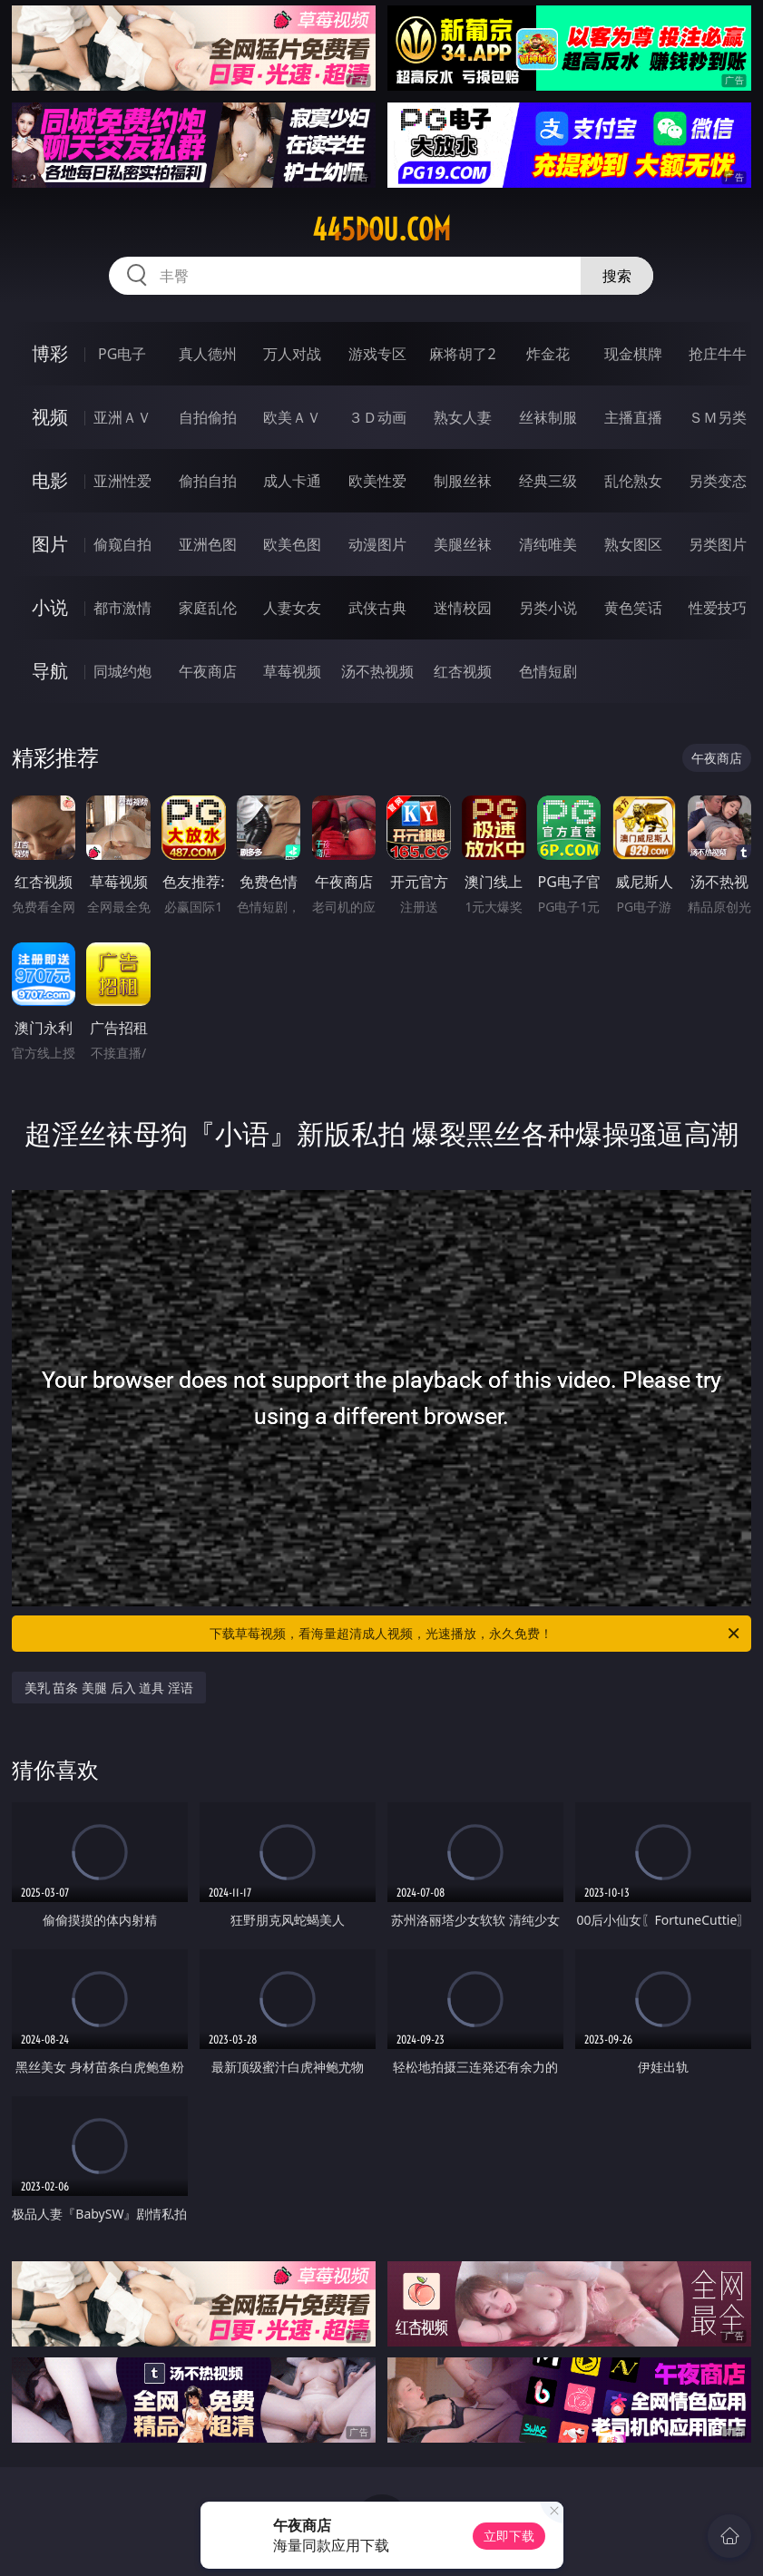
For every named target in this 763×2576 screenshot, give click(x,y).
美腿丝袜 (463, 544)
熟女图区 (633, 544)
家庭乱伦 (208, 608)
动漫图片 (377, 544)
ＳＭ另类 (718, 417)
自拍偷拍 (208, 417)
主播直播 (633, 417)
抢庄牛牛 (718, 354)
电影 (50, 480)
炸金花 (548, 354)
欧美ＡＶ (292, 417)
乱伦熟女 (633, 481)
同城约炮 (122, 671)
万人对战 (292, 354)
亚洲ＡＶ (122, 417)
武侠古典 (377, 608)
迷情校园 (463, 608)
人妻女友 (292, 608)
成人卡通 (292, 481)
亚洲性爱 (122, 481)
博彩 (50, 353)
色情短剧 (548, 671)
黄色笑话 (633, 608)
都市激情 (122, 608)
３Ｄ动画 (377, 417)
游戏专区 (377, 354)
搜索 (616, 276)
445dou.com (381, 229)
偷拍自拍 (208, 481)
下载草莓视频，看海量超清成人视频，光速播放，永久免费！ (476, 1633)
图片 (50, 544)
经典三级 (548, 481)
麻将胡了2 (462, 354)
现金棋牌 (633, 354)
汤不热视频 (377, 671)
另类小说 (548, 608)
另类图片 (718, 544)
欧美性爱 (377, 481)
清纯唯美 (548, 544)
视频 (50, 417)
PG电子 (122, 354)
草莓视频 (292, 671)
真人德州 (208, 354)
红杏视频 (463, 671)
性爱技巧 (718, 608)
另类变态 (718, 481)
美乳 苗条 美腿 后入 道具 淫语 (108, 1687)
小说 (50, 607)
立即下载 (509, 2535)
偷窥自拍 (122, 544)
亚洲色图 (208, 544)
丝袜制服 (548, 417)
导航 (50, 671)
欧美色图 (292, 544)
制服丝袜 (463, 481)
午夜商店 (208, 671)
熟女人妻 (463, 417)
